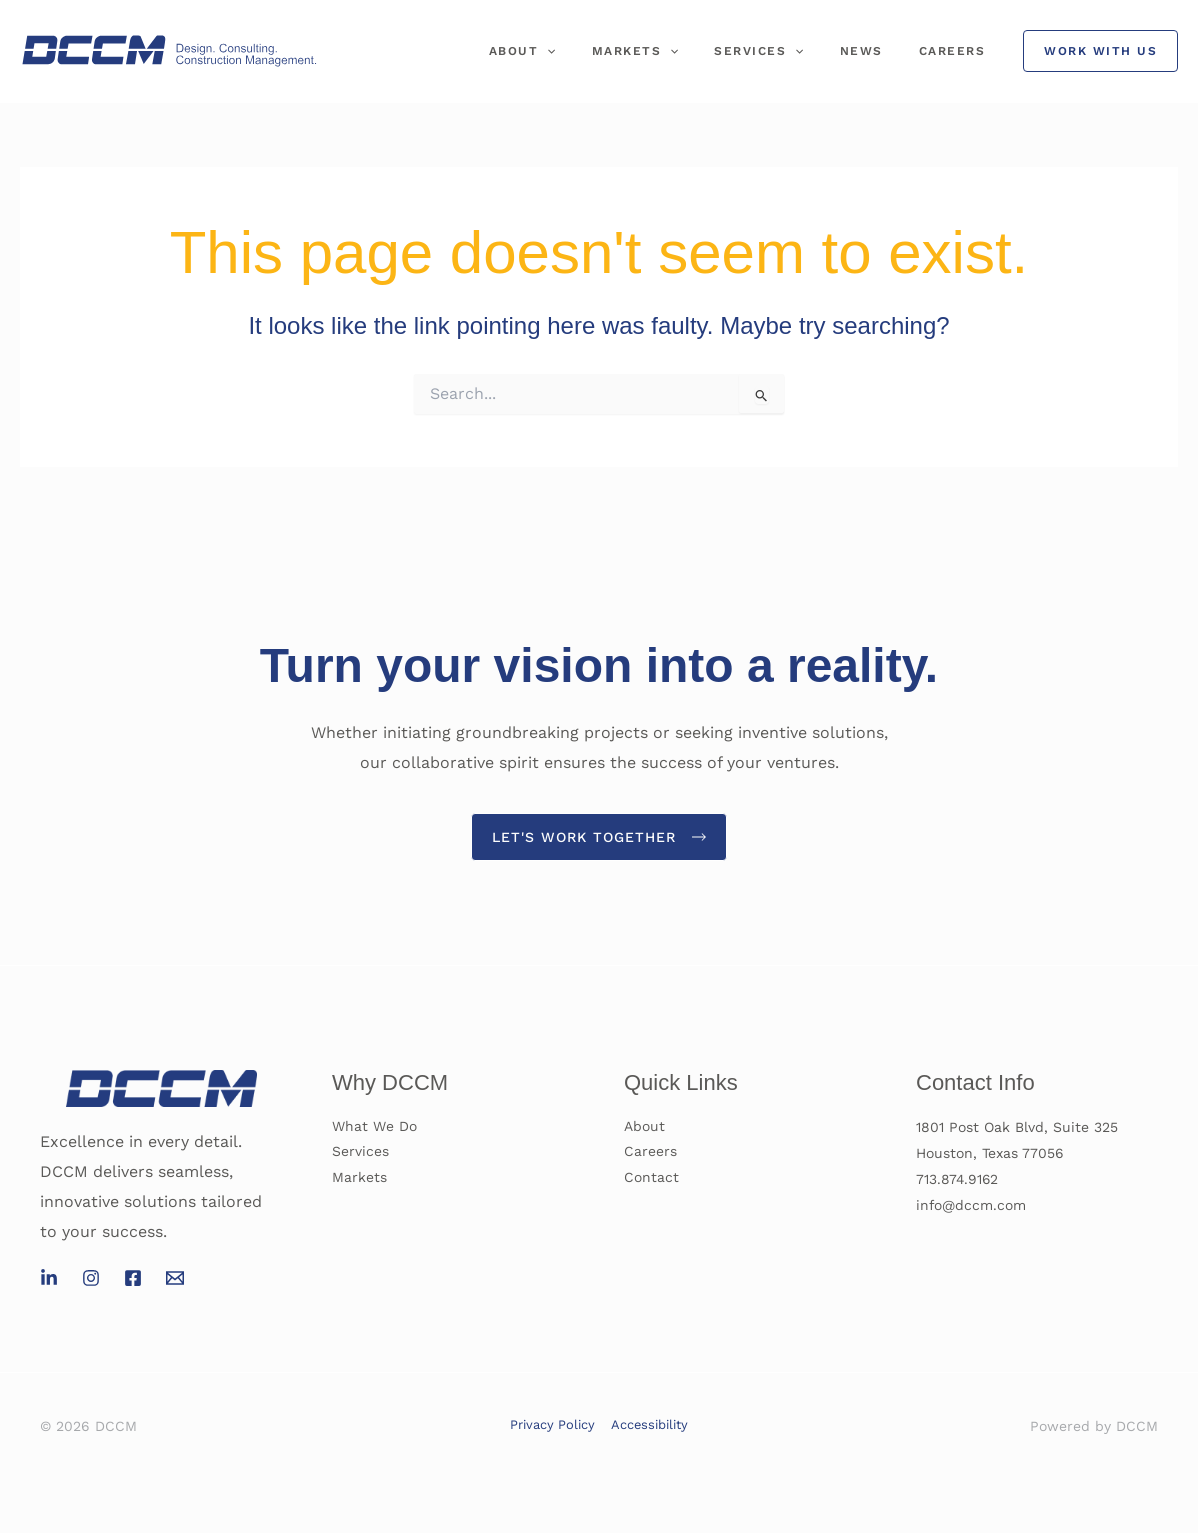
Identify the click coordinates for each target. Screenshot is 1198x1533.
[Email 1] (175, 1279)
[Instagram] (91, 1279)
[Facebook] (133, 1279)
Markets (677, 51)
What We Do (374, 1127)
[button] (1100, 51)
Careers (958, 51)
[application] (600, 51)
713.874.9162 (958, 1179)
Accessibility (648, 1424)
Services (788, 51)
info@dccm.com (971, 1205)
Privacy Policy (553, 1424)
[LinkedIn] (49, 1279)
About (576, 51)
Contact (651, 1179)
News (879, 51)
